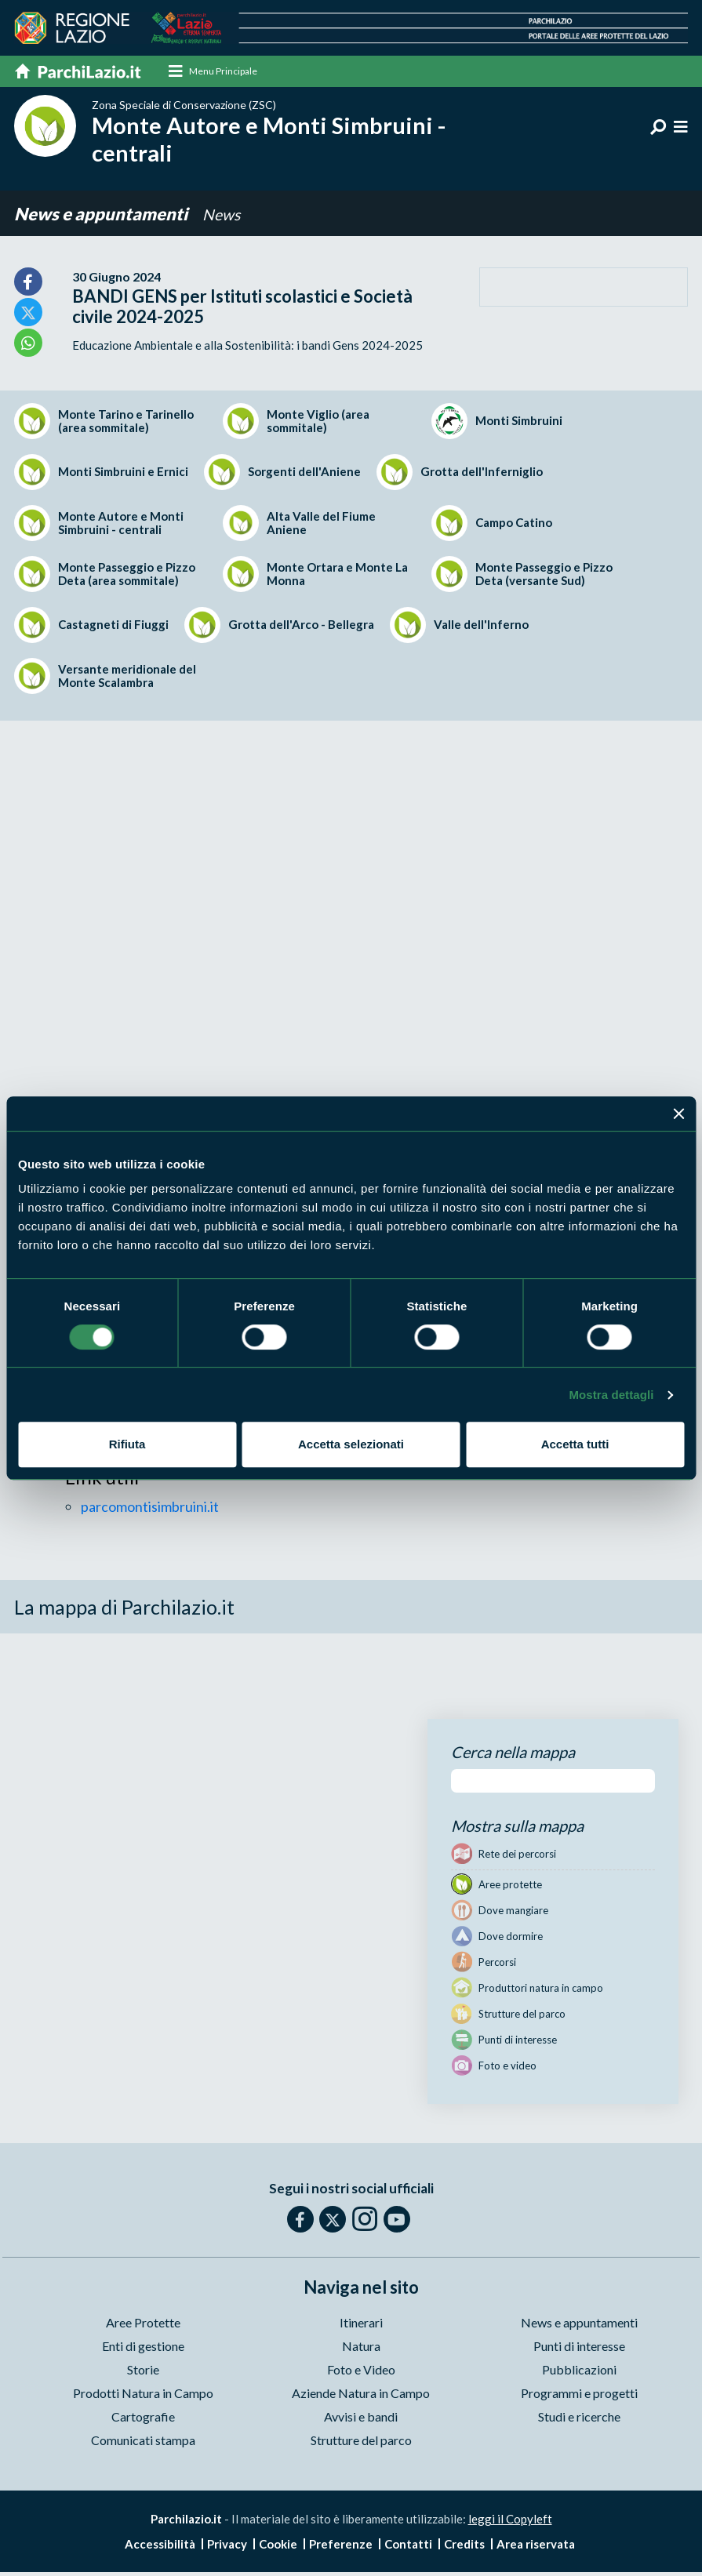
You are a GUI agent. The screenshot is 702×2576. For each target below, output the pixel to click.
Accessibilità (160, 2545)
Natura (361, 2347)
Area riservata (535, 2545)
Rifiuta (127, 1444)
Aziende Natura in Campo (361, 2394)
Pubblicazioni (579, 2370)
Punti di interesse (579, 2347)
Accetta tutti (575, 1444)
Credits (464, 2545)
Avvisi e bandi (361, 2418)
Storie (143, 2370)
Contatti (408, 2545)
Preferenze (341, 2545)
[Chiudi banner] (678, 1113)
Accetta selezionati (351, 1444)
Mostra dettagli (611, 1394)
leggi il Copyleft (510, 2520)
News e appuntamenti (102, 214)
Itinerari (361, 2323)
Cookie (278, 2545)
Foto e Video (361, 2370)
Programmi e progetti (579, 2394)
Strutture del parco (361, 2441)
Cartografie (143, 2418)
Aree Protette (143, 2323)
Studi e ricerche (579, 2418)
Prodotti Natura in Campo (143, 2394)
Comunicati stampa (143, 2441)
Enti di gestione (143, 2347)
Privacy (227, 2545)
